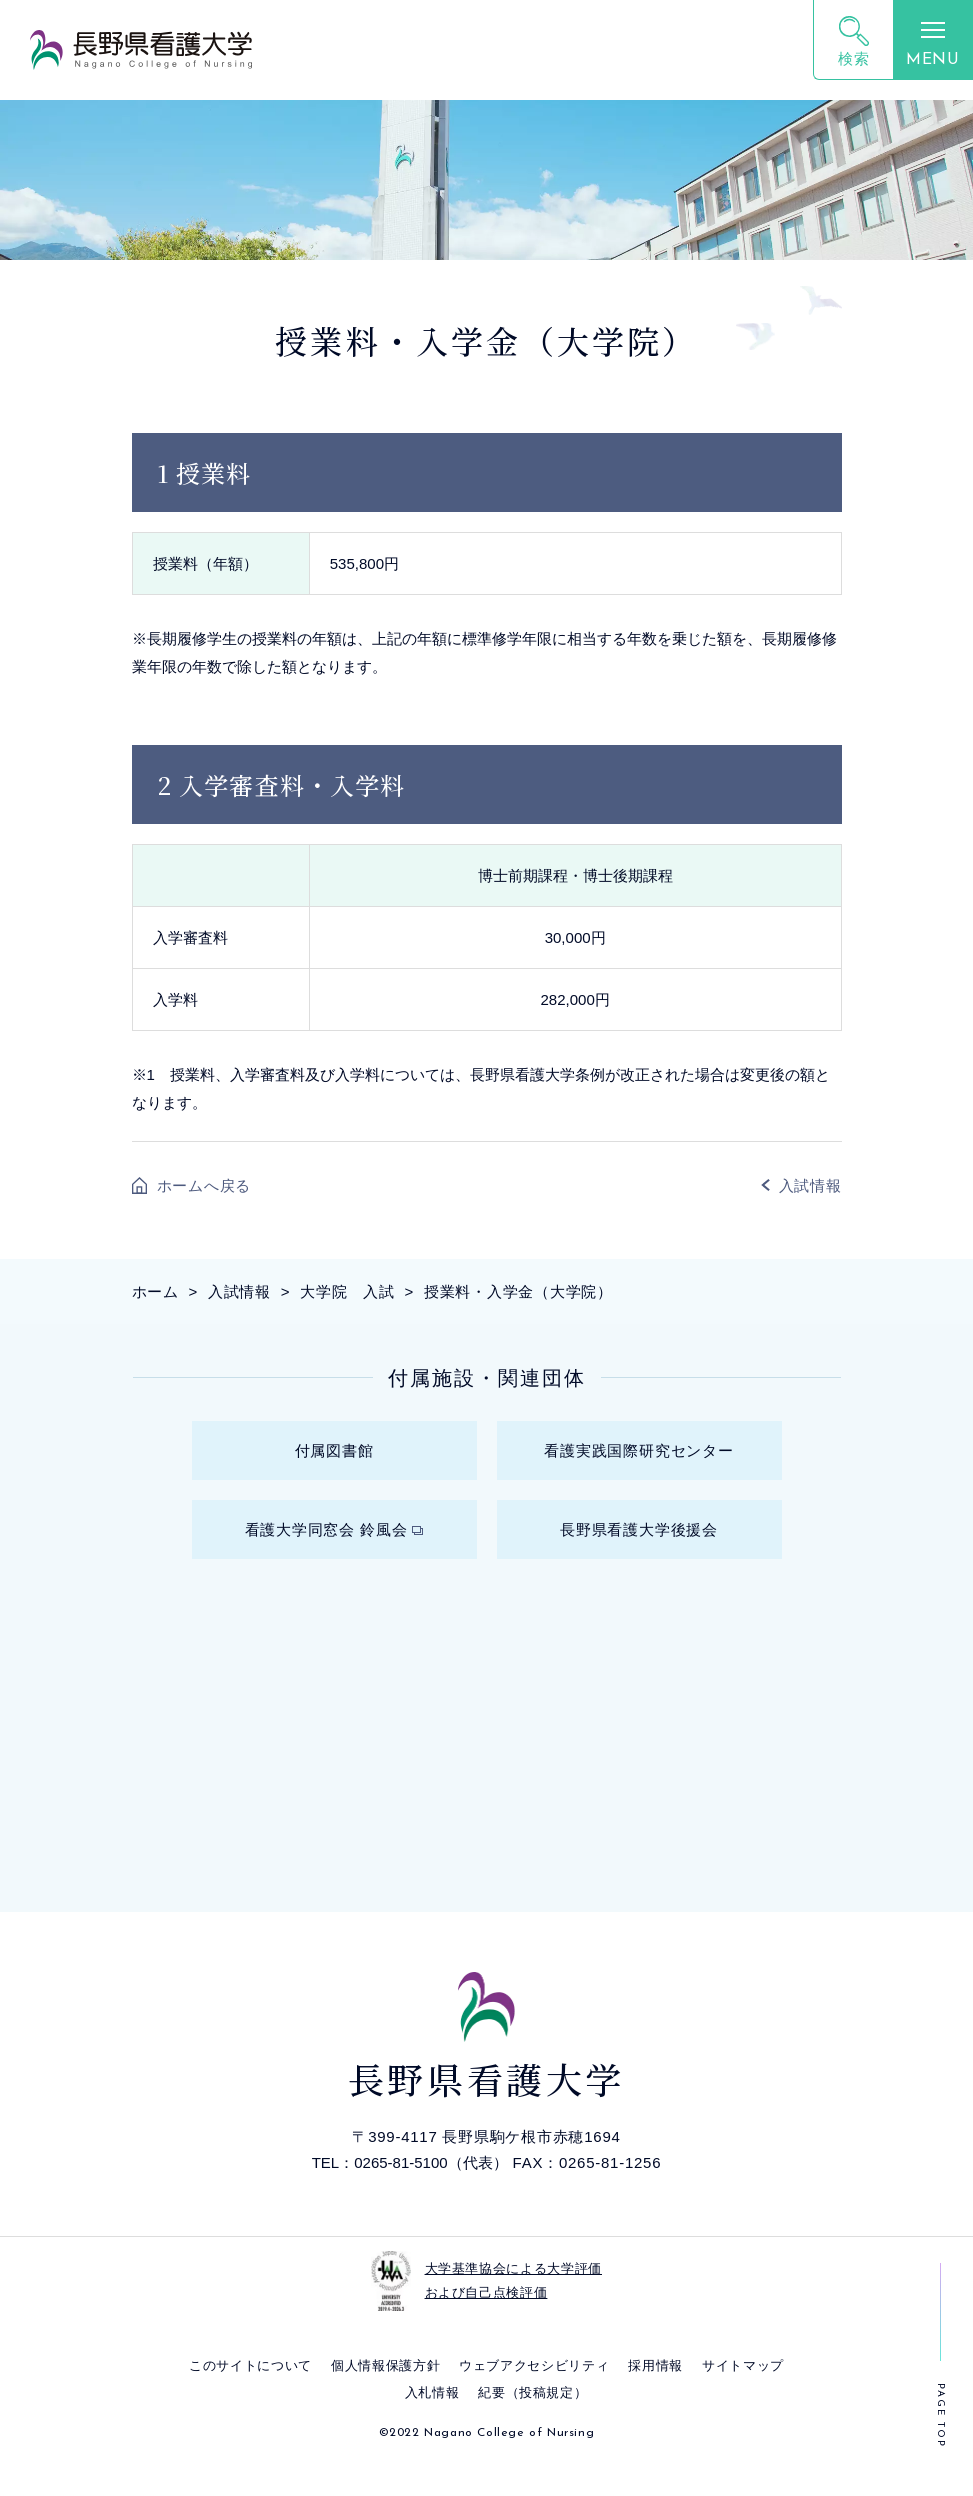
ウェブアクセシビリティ (534, 2386)
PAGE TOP (940, 2415)
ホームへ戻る (204, 1185)
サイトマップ (743, 2386)
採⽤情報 (655, 2386)
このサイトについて (250, 2386)
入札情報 (432, 2413)
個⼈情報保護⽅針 (385, 2386)
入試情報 (810, 1185)
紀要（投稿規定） (532, 2413)
